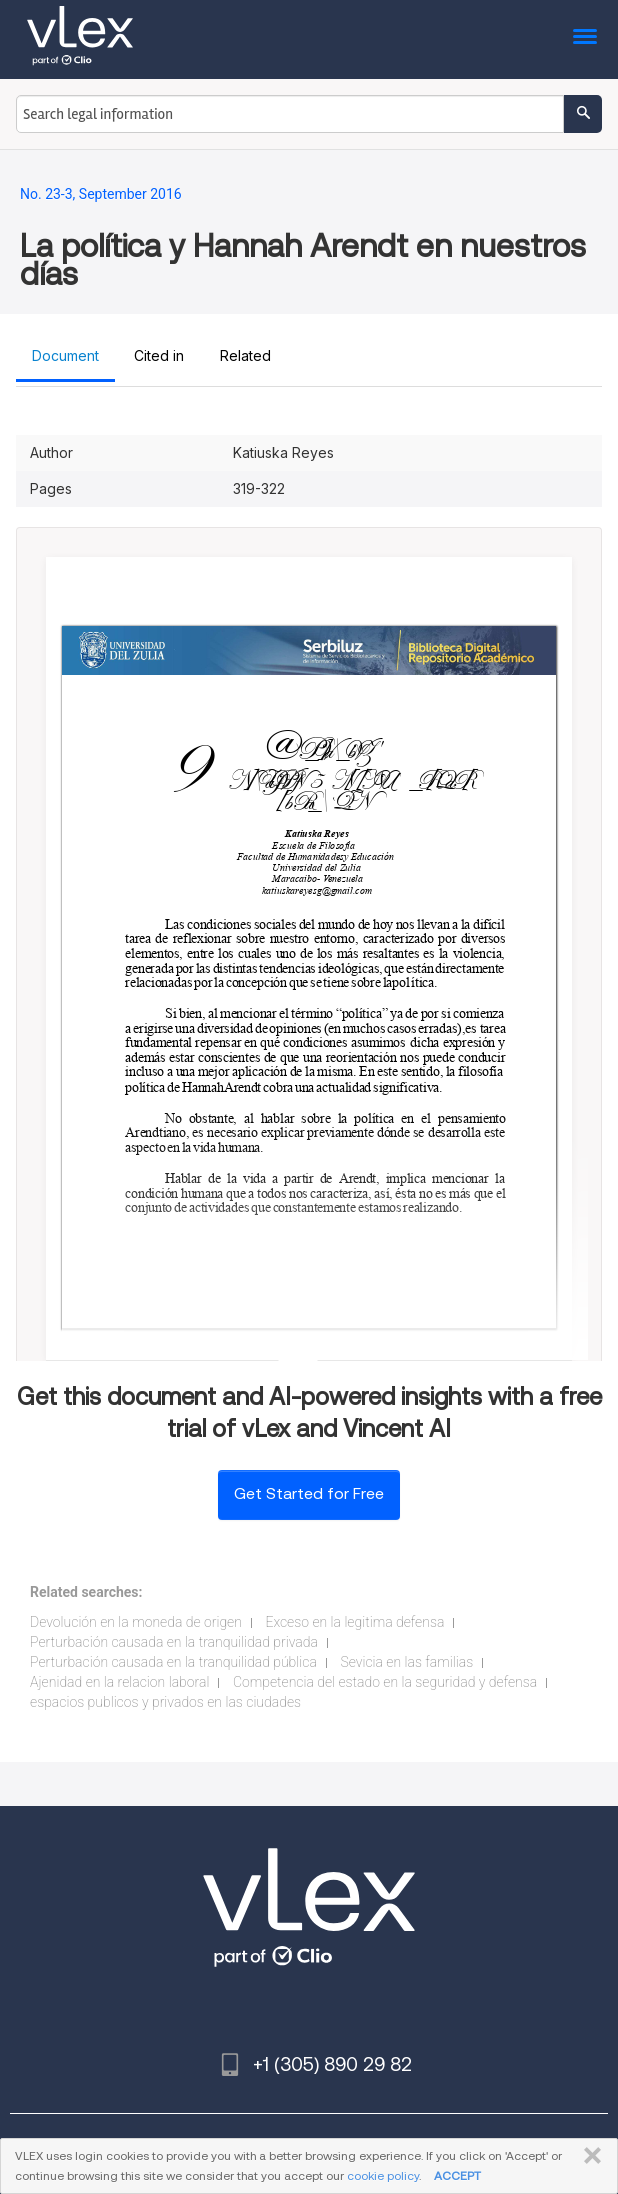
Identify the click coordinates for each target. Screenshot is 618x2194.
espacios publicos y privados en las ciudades (165, 1702)
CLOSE (588, 2156)
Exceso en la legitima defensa (354, 1622)
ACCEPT (457, 2175)
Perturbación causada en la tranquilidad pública (173, 1662)
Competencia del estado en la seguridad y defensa (385, 1682)
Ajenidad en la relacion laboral (119, 1682)
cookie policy (383, 2175)
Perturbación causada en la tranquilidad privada (174, 1642)
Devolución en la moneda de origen (136, 1622)
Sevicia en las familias (406, 1662)
